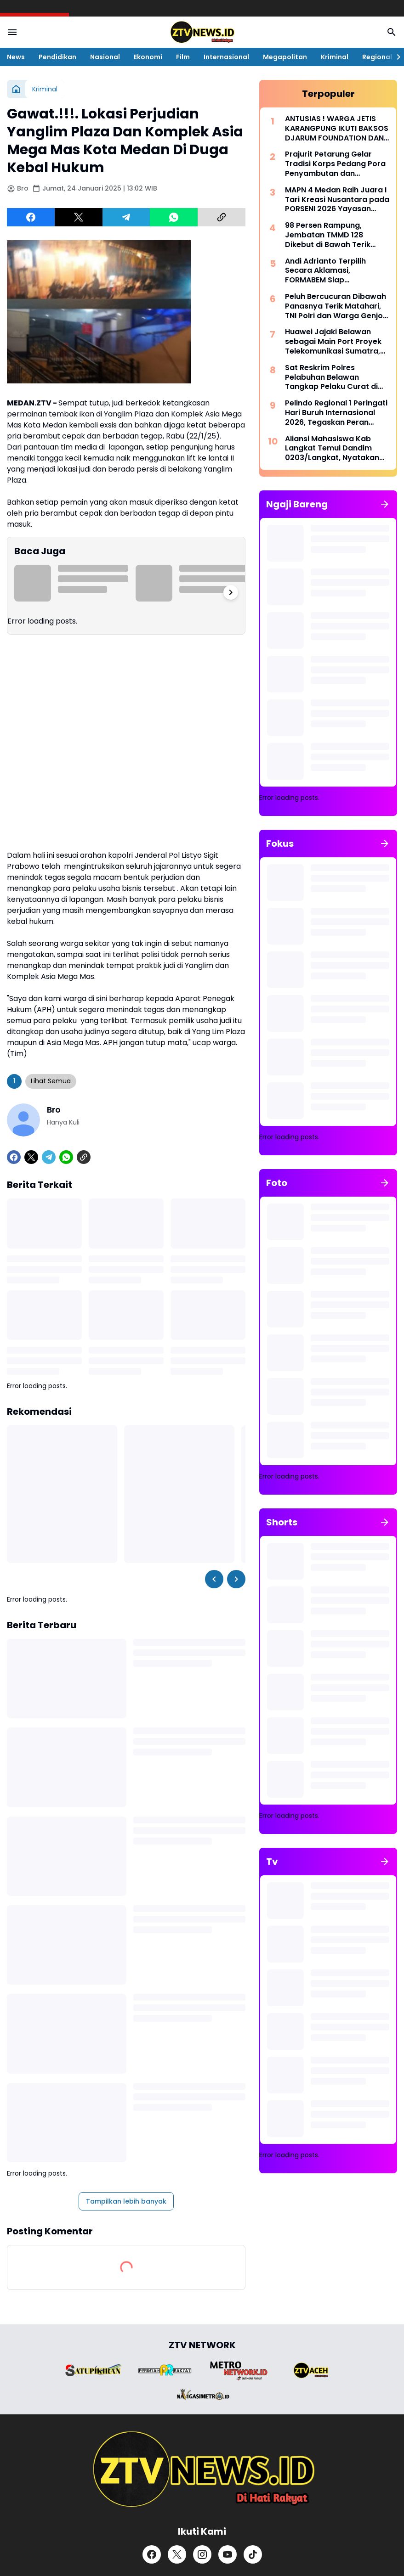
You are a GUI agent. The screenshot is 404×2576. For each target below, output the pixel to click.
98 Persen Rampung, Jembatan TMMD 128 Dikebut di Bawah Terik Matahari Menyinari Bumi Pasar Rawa (331, 235)
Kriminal (334, 57)
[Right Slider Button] (395, 57)
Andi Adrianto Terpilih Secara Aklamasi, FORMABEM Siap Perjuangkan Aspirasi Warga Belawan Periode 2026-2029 (330, 271)
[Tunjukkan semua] (384, 504)
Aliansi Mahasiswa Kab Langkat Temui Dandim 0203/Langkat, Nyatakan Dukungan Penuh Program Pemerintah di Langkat (334, 448)
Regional (377, 57)
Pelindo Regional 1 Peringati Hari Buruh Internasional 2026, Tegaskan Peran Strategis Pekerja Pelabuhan (336, 413)
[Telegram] (126, 217)
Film (183, 57)
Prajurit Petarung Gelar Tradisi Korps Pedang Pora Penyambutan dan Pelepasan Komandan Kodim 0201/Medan (335, 164)
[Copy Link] (221, 217)
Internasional (226, 57)
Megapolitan (285, 57)
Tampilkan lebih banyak (126, 2201)
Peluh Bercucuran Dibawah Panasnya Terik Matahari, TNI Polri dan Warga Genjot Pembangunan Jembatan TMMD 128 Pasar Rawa (335, 306)
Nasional (105, 57)
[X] (78, 217)
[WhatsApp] (174, 217)
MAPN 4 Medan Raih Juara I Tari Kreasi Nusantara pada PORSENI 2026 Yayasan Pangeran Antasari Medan (337, 200)
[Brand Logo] (93, 2370)
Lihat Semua (51, 1081)
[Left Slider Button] (214, 1579)
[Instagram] (202, 2554)
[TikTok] (253, 2554)
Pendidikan (57, 57)
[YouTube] (227, 2554)
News (16, 57)
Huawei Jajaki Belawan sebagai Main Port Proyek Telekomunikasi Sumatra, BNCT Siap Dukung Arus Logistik (333, 341)
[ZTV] (202, 2469)
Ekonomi (148, 57)
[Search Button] (391, 32)
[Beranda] (16, 89)
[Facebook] (31, 217)
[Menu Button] (12, 32)
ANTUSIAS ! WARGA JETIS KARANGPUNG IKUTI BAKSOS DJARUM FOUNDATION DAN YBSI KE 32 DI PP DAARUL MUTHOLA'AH (336, 128)
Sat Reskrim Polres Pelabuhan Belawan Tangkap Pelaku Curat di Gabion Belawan (331, 377)
